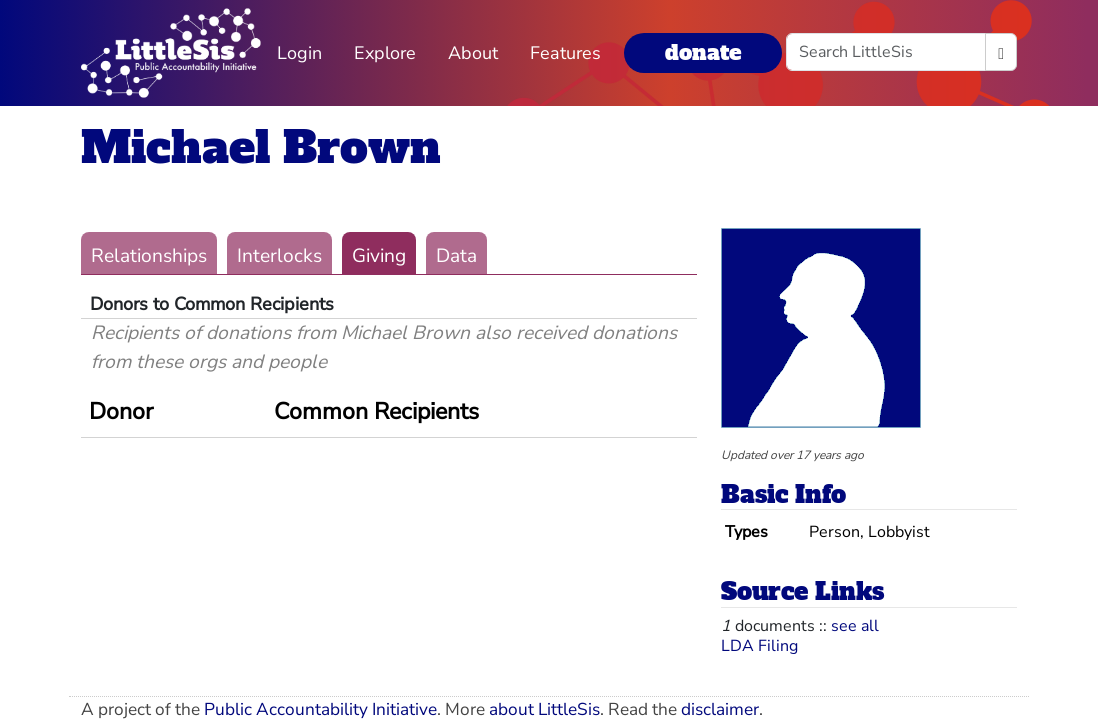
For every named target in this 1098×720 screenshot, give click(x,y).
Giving (379, 256)
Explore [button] (385, 53)
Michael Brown (261, 147)
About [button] (473, 53)
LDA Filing (759, 646)
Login (299, 53)
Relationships (149, 256)
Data (456, 256)
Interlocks (279, 256)
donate (703, 52)
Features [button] (565, 53)
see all (855, 626)
